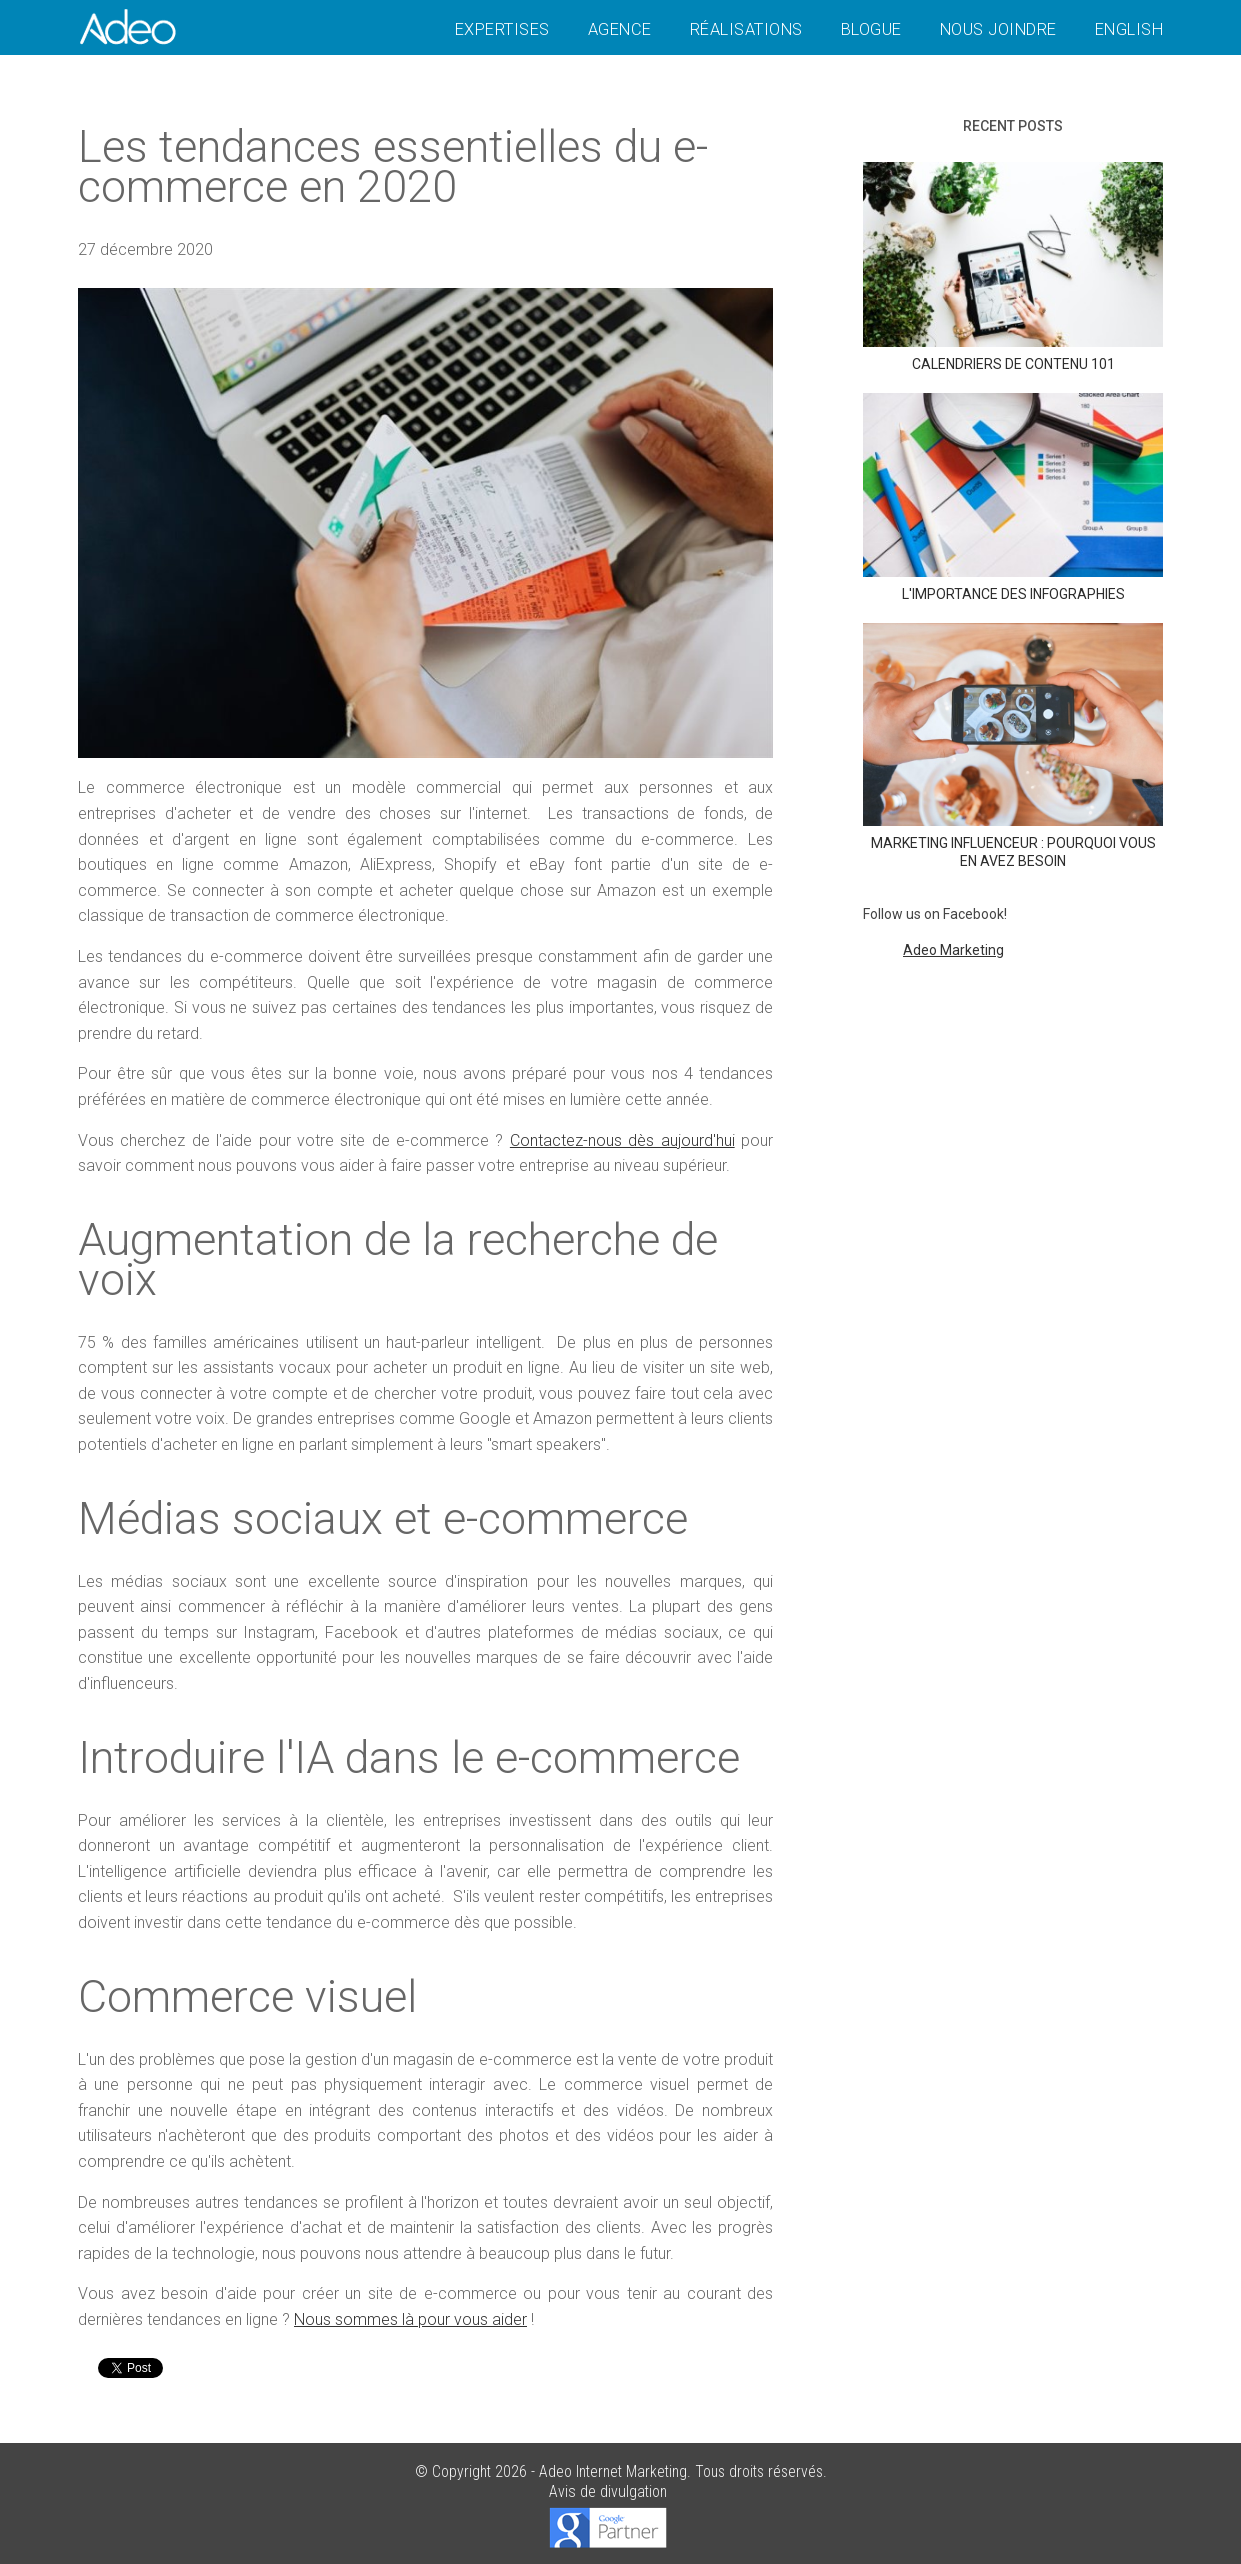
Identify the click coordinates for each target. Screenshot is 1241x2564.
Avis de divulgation (608, 2491)
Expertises (502, 29)
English (1129, 29)
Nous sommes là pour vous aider (410, 2319)
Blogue (871, 29)
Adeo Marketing (953, 950)
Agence (620, 29)
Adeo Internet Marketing (613, 2471)
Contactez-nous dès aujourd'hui (622, 1140)
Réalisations (746, 29)
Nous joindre (998, 29)
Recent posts (1013, 126)
